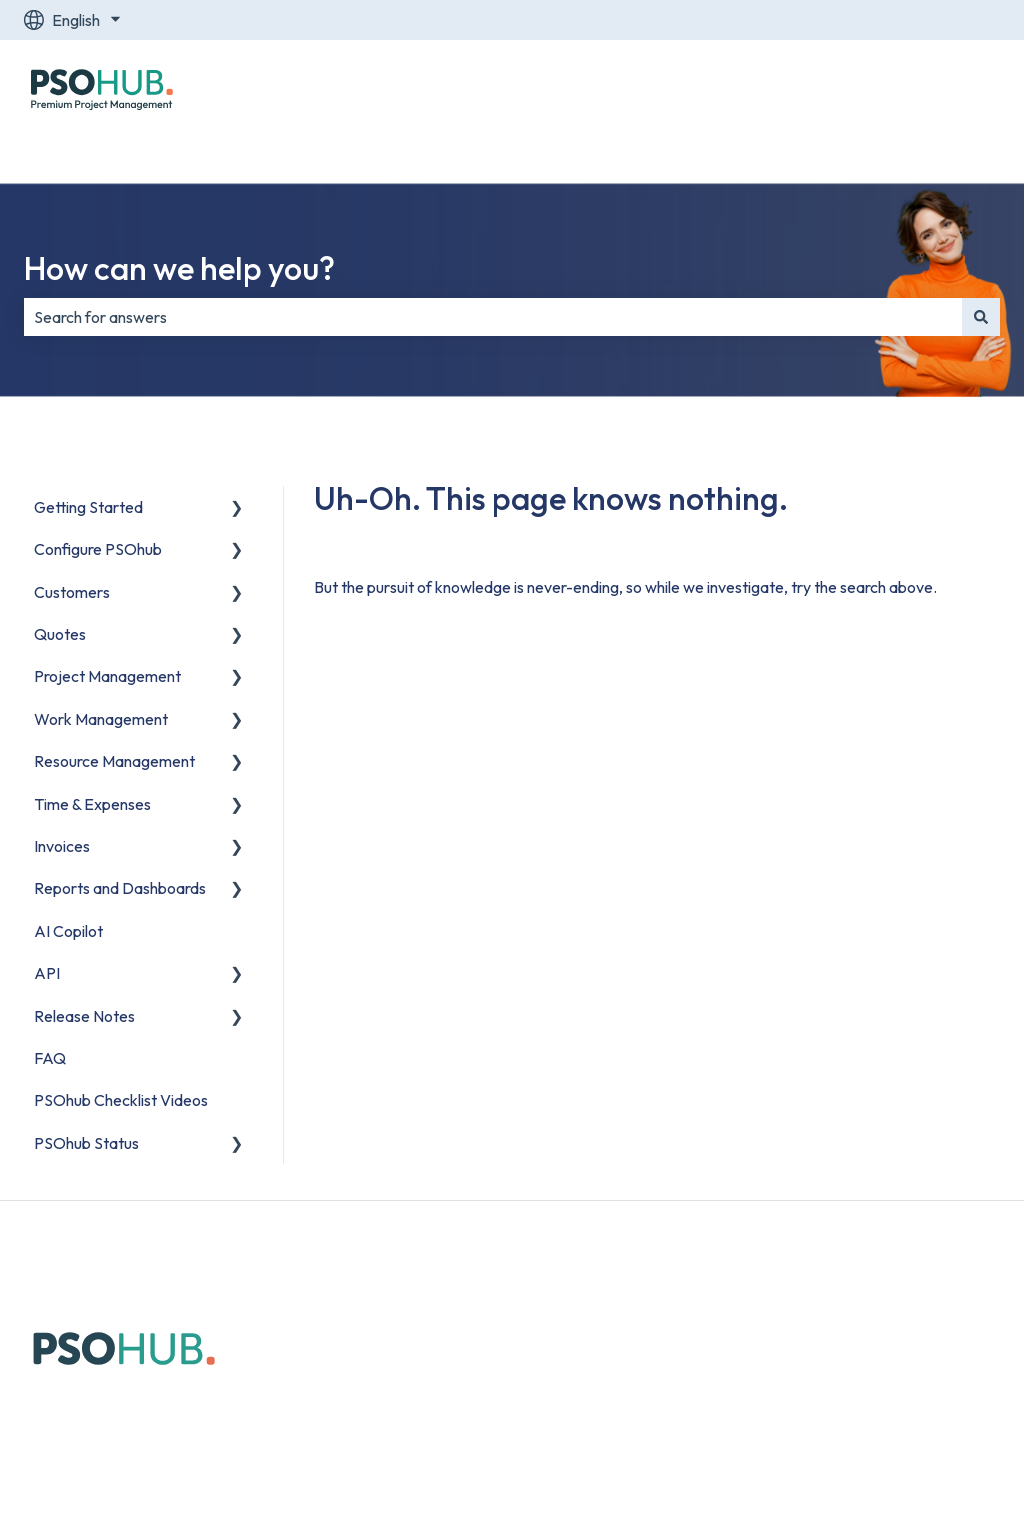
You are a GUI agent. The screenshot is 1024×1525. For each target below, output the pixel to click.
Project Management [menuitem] (107, 676)
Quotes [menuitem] (60, 634)
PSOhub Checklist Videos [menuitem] (121, 1100)
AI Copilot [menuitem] (68, 931)
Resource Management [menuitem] (114, 761)
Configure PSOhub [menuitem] (98, 549)
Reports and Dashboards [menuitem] (120, 888)
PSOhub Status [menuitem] (86, 1143)
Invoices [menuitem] (62, 846)
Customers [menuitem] (72, 592)
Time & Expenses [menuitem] (92, 804)
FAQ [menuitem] (50, 1058)
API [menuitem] (47, 973)
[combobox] (493, 317)
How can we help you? (179, 268)
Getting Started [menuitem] (88, 507)
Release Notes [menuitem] (84, 1016)
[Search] (981, 317)
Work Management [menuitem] (101, 719)
